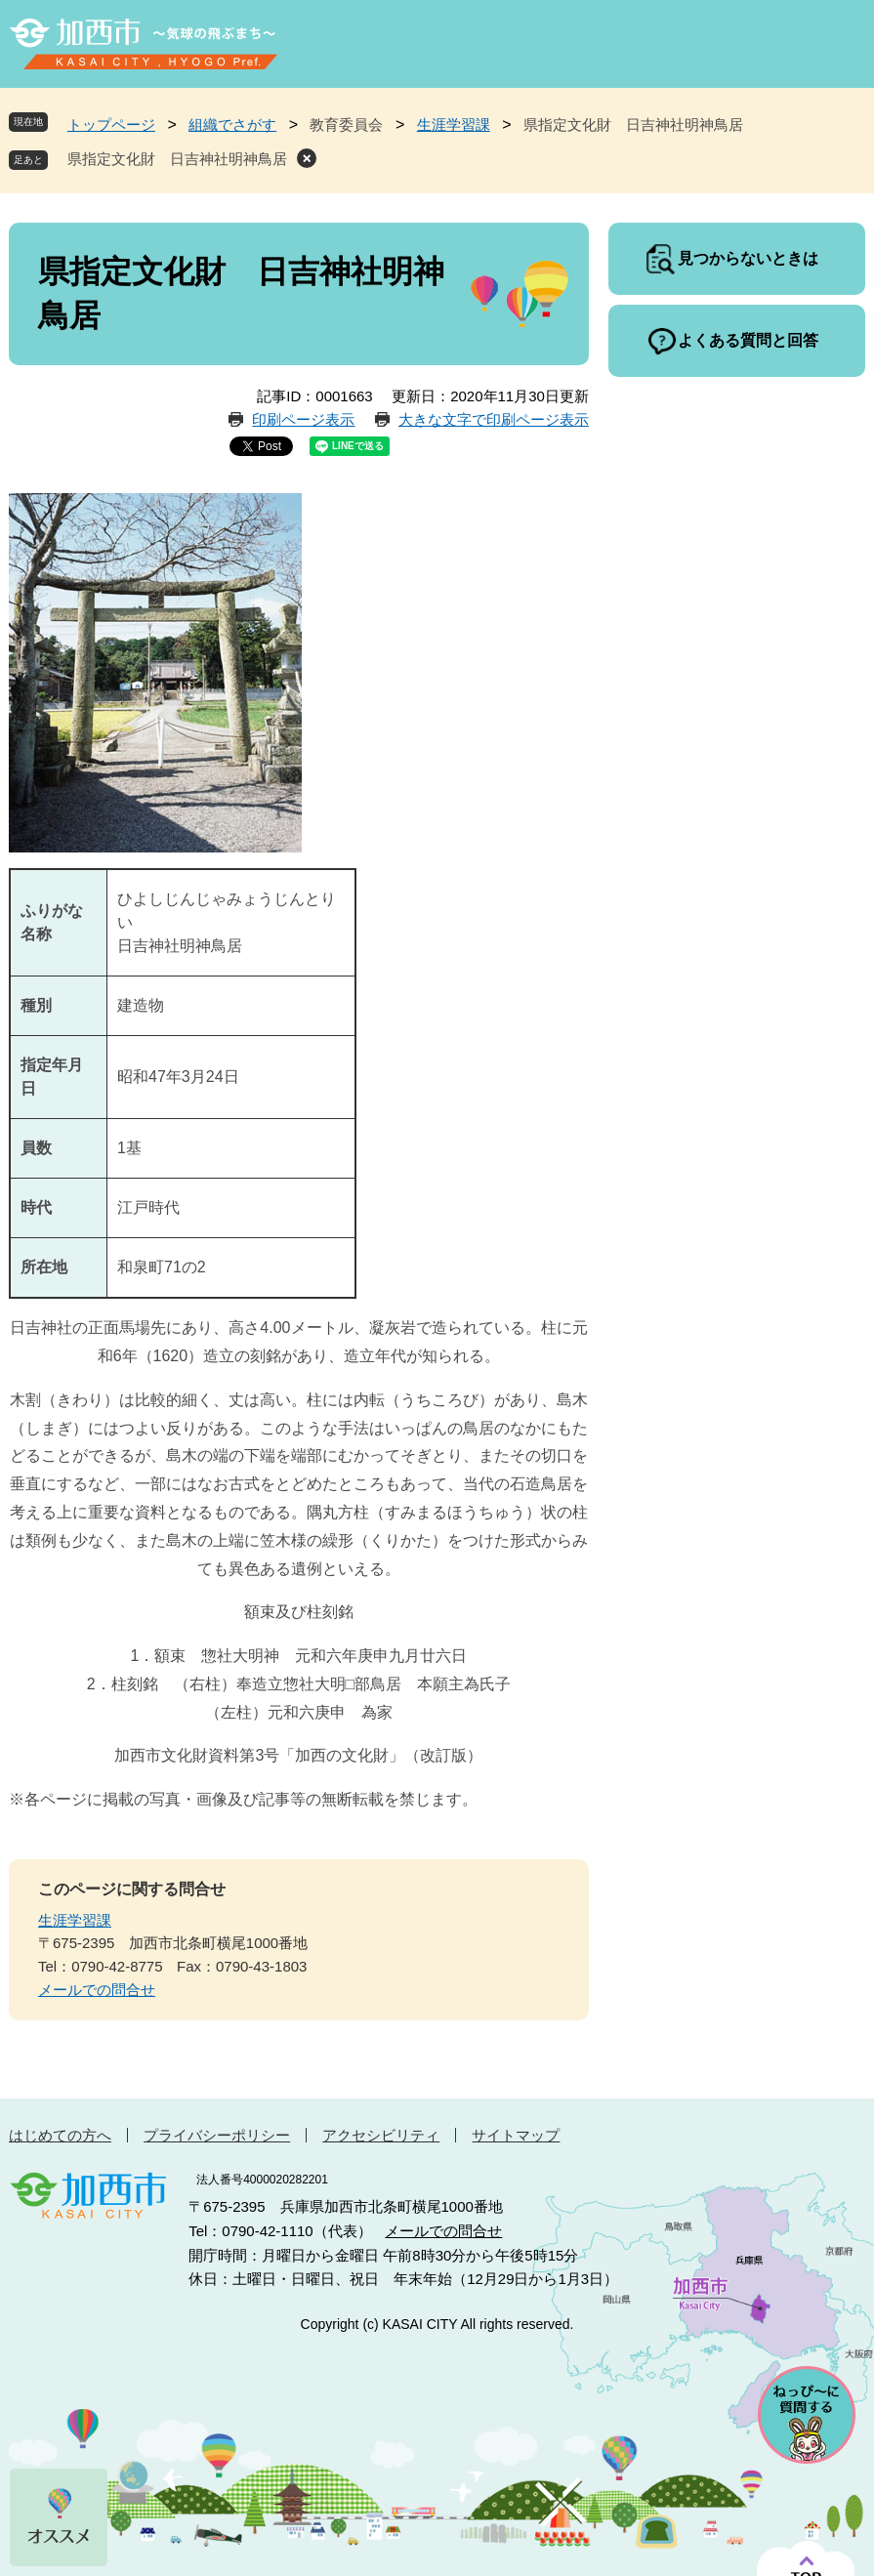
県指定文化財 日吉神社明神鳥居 (177, 158)
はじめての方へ (60, 2135)
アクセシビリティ (380, 2135)
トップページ (111, 124)
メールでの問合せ (96, 1989)
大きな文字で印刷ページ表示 (493, 419)
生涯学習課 (453, 124)
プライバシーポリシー (217, 2135)
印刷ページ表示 (303, 419)
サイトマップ (516, 2135)
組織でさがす (232, 124)
